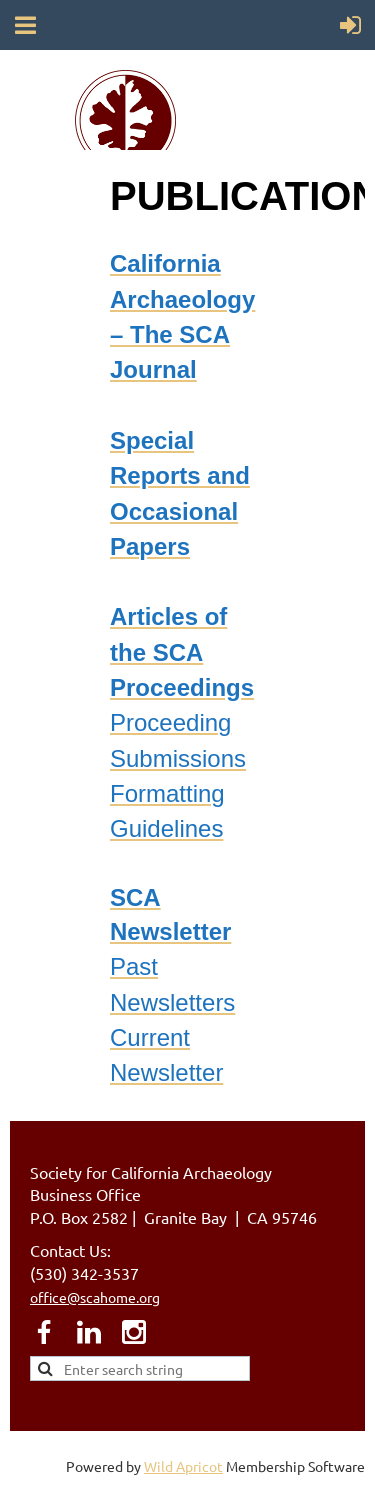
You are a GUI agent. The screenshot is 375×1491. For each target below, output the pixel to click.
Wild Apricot (183, 1466)
